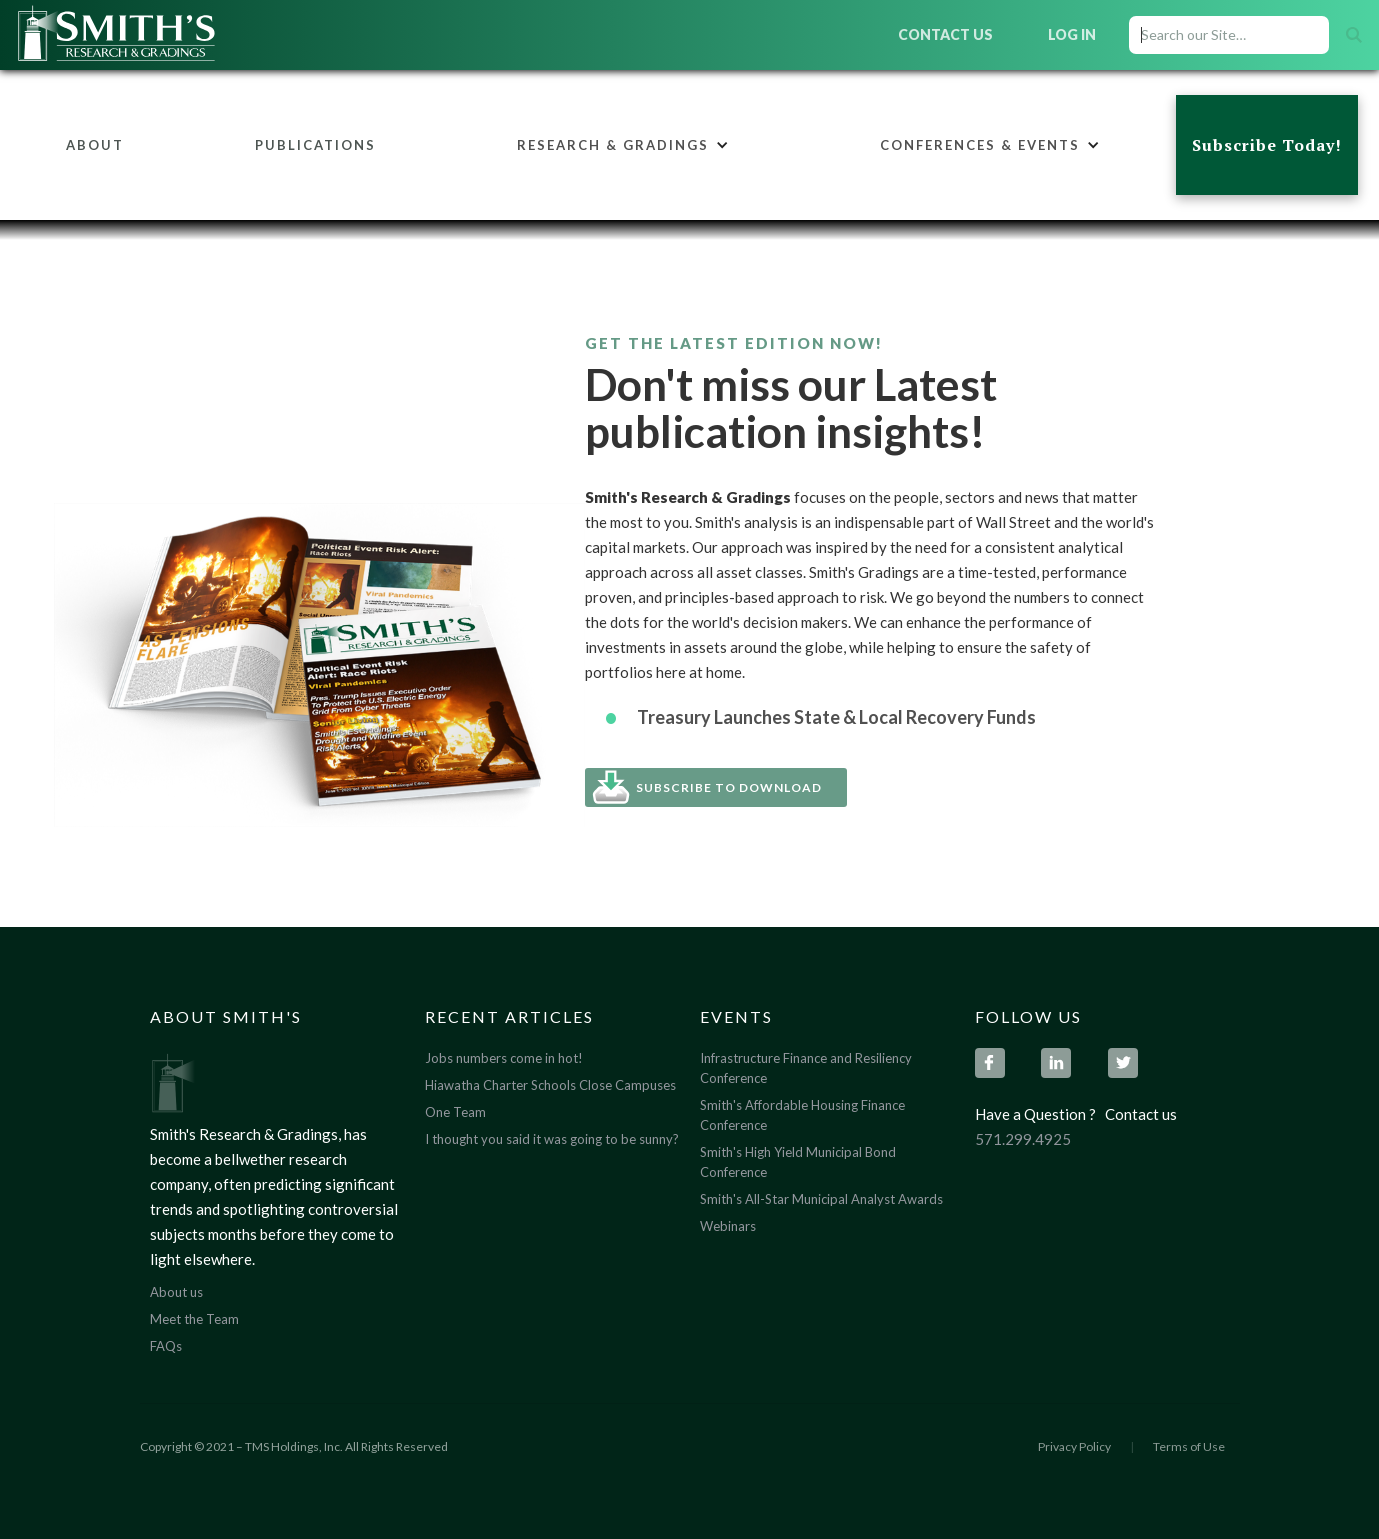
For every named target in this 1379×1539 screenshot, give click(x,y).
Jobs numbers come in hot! (504, 1058)
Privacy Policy (1074, 1446)
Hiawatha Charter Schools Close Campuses (550, 1085)
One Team (455, 1112)
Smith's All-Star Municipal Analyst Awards (821, 1199)
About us (176, 1292)
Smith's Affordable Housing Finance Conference (802, 1115)
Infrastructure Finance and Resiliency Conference (806, 1068)
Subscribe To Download (729, 787)
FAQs (166, 1346)
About (95, 145)
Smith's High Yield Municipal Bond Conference (798, 1162)
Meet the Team (194, 1319)
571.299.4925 (1023, 1139)
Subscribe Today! (1267, 145)
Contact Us (945, 34)
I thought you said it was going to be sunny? (552, 1139)
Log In (1072, 34)
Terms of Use (1189, 1446)
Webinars (728, 1226)
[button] (623, 145)
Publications (315, 145)
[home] (167, 35)
